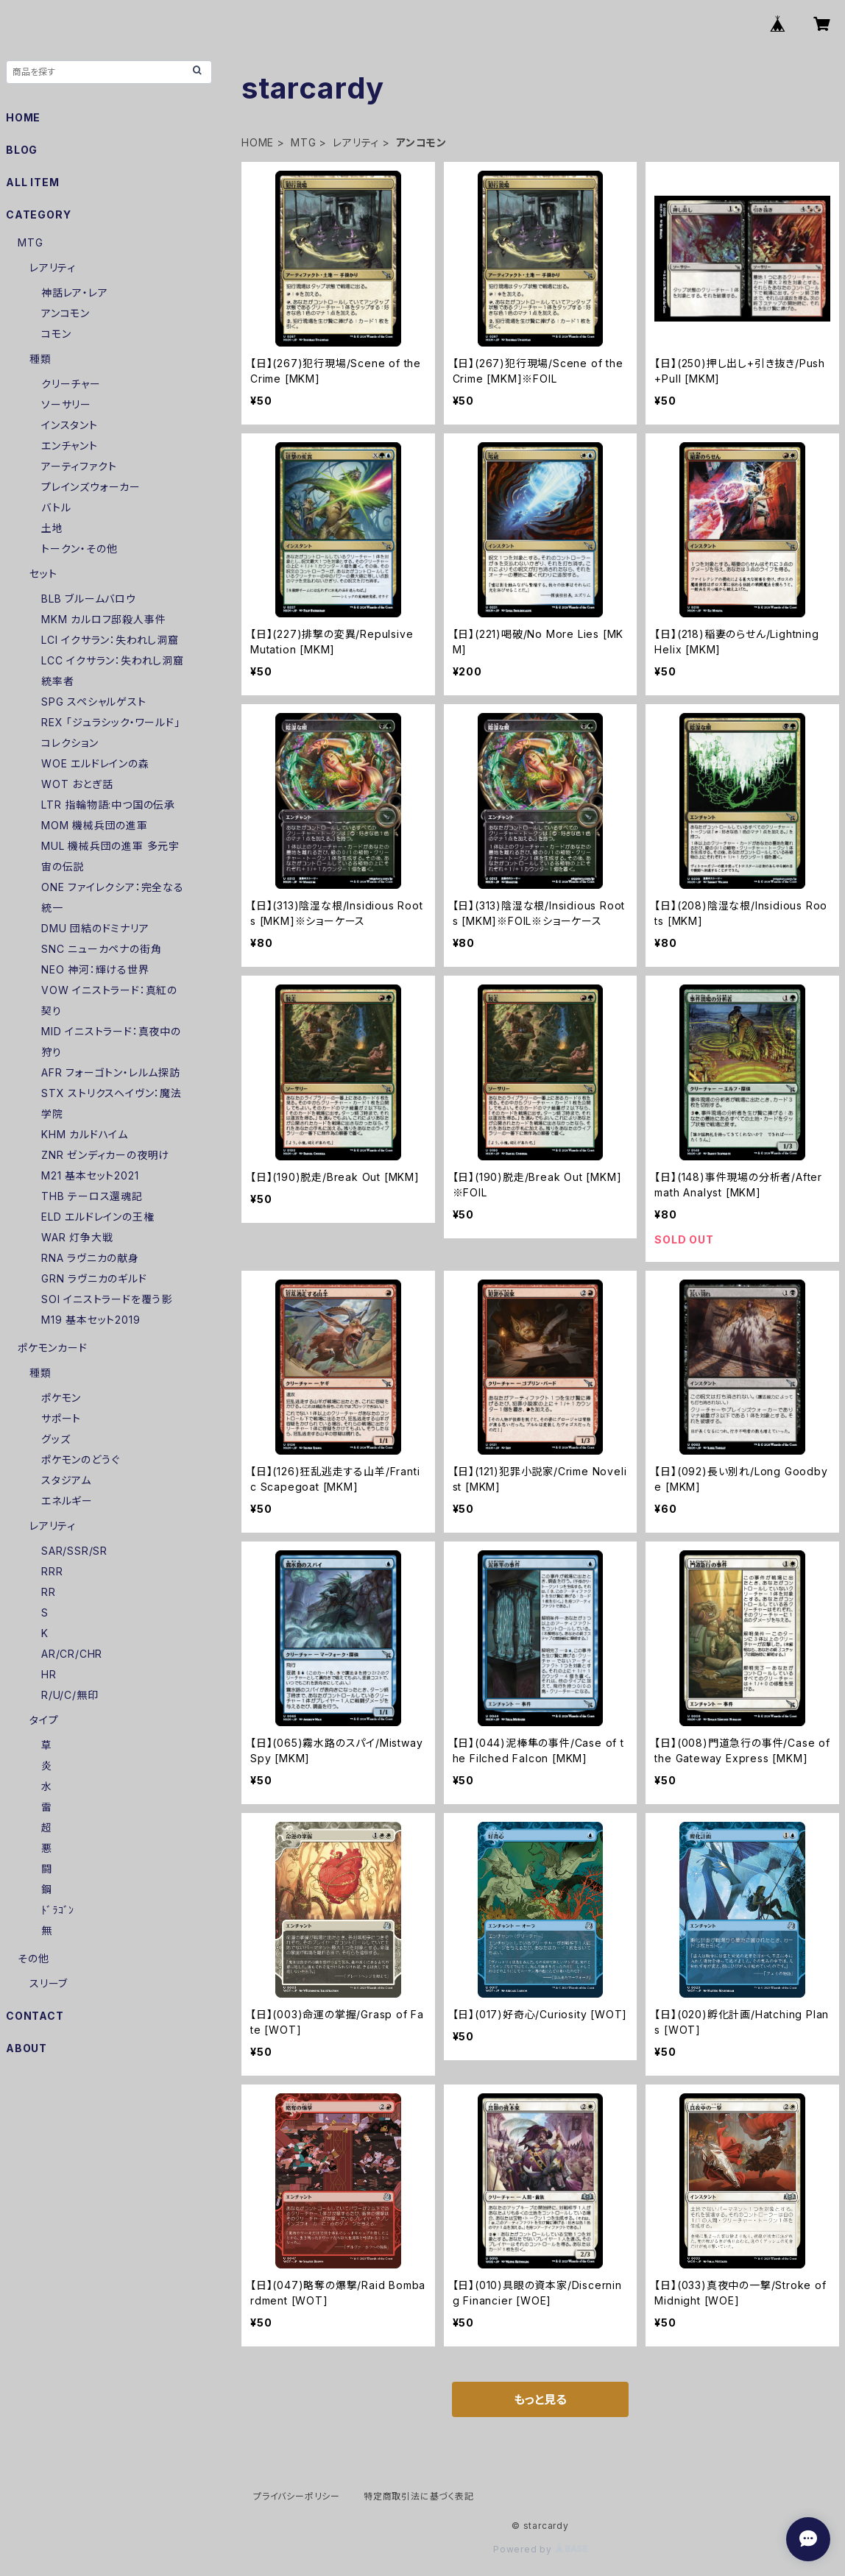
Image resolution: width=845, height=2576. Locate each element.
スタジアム (66, 1480)
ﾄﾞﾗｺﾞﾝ (57, 1909)
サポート (61, 1418)
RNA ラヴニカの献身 (90, 1258)
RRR (52, 1571)
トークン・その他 (79, 548)
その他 (33, 1958)
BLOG (22, 149)
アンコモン (65, 313)
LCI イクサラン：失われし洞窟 (110, 640)
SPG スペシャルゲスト (93, 701)
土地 (52, 528)
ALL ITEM (32, 182)
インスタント (69, 425)
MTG (303, 142)
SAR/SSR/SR (74, 1550)
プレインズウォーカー (91, 486)
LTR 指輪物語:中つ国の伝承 (108, 804)
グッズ (55, 1439)
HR (49, 1674)
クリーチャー (71, 383)
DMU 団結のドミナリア (95, 928)
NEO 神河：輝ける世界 (95, 969)
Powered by (540, 2549)
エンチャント (69, 445)
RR (48, 1592)
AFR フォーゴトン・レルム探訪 (110, 1072)
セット (43, 573)
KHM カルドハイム (84, 1134)
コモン (56, 333)
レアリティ (356, 142)
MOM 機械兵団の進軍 (94, 825)
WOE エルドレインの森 (95, 763)
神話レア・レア (74, 292)
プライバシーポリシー (296, 2496)
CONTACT (35, 2015)
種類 (40, 358)
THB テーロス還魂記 (92, 1196)
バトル (56, 507)
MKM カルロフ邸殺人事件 (103, 619)
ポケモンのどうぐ (80, 1459)
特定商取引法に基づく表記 (419, 2496)
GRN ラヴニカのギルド (94, 1278)
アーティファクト (78, 466)
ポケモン (61, 1397)
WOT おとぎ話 (77, 784)
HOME (257, 142)
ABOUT (26, 2048)
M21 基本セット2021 (89, 1175)
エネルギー (67, 1500)
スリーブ (48, 1983)
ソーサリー (66, 404)
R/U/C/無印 (69, 1695)
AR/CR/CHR (71, 1653)
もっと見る (540, 2399)
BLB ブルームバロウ (88, 598)
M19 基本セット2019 (90, 1319)
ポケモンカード (53, 1347)
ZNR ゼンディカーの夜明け (105, 1155)
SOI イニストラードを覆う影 (106, 1299)
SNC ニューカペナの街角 (101, 949)
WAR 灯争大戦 (77, 1237)
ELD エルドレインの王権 (97, 1216)
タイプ (43, 1720)
